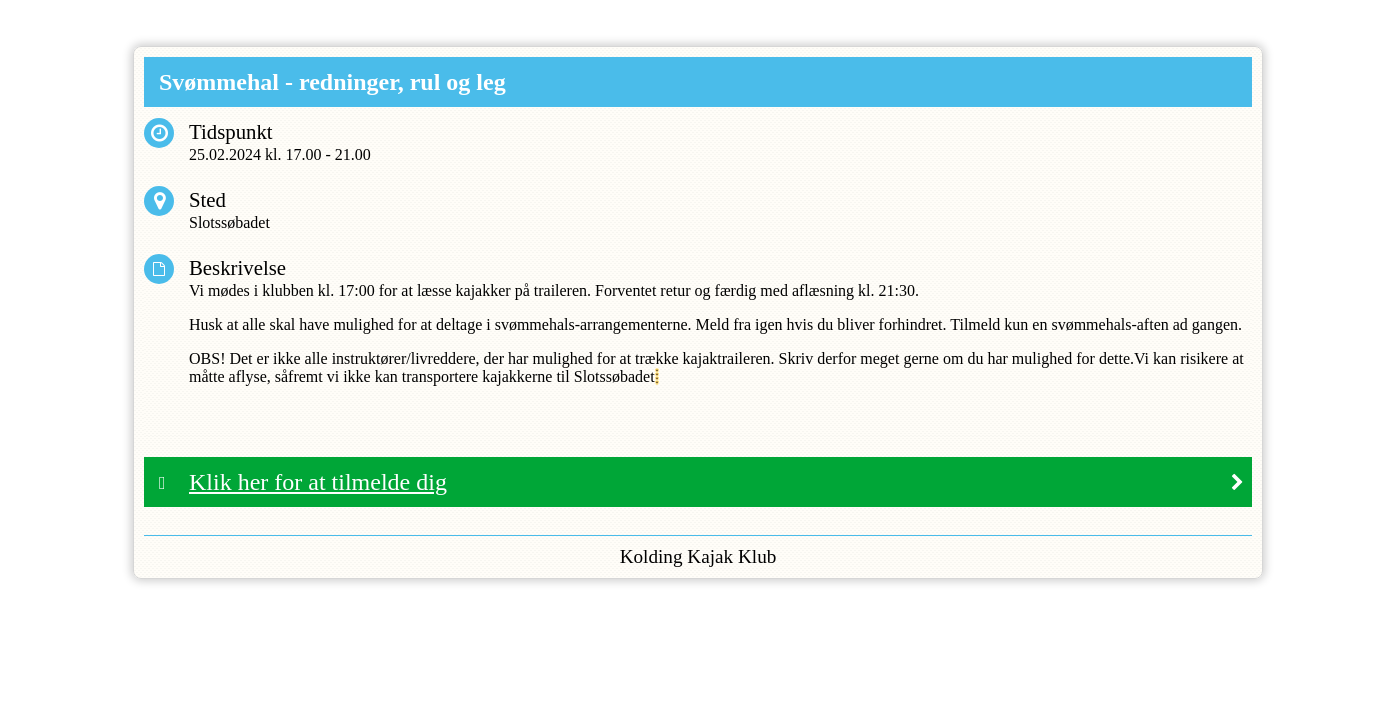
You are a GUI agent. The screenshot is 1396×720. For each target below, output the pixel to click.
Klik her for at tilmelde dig (318, 482)
